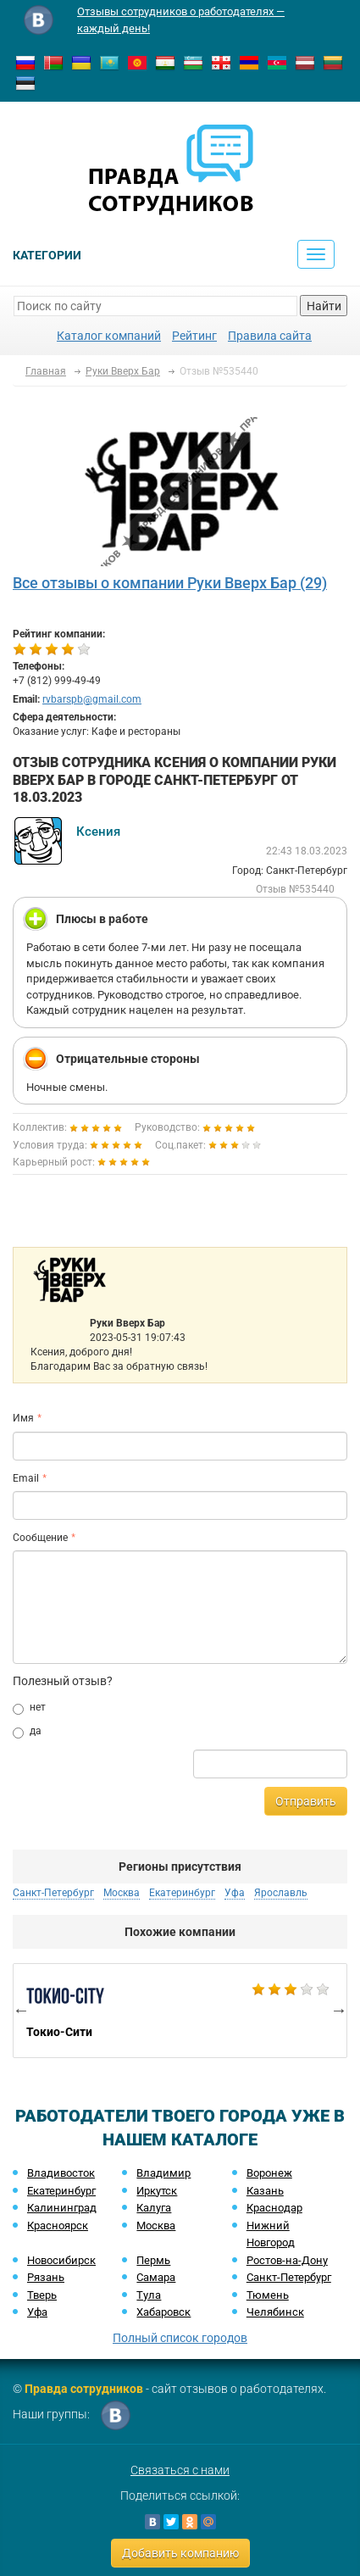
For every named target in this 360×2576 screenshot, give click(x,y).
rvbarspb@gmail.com (91, 699)
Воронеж (269, 2173)
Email (26, 1478)
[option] (180, 2010)
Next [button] (338, 2009)
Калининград (62, 2207)
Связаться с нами (180, 2470)
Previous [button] (21, 2009)
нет (29, 1708)
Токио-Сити (180, 2010)
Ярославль (280, 1893)
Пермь (153, 2260)
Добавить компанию (180, 2553)
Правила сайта (270, 335)
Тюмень (267, 2295)
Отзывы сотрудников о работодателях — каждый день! (181, 20)
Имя (23, 1418)
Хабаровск (163, 2312)
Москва (121, 1893)
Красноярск (57, 2225)
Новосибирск (61, 2260)
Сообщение (40, 1538)
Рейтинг (194, 335)
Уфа (234, 1893)
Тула (148, 2295)
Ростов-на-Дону (287, 2260)
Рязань (45, 2277)
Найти (324, 306)
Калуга (153, 2207)
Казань (265, 2190)
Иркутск (156, 2190)
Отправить (305, 1801)
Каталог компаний (109, 335)
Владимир (163, 2173)
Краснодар (274, 2207)
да (27, 1732)
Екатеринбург (182, 1893)
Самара (155, 2277)
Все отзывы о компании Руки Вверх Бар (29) (170, 583)
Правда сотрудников (84, 2388)
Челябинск (275, 2312)
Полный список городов (180, 2338)
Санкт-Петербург (53, 1893)
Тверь (42, 2295)
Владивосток (61, 2173)
